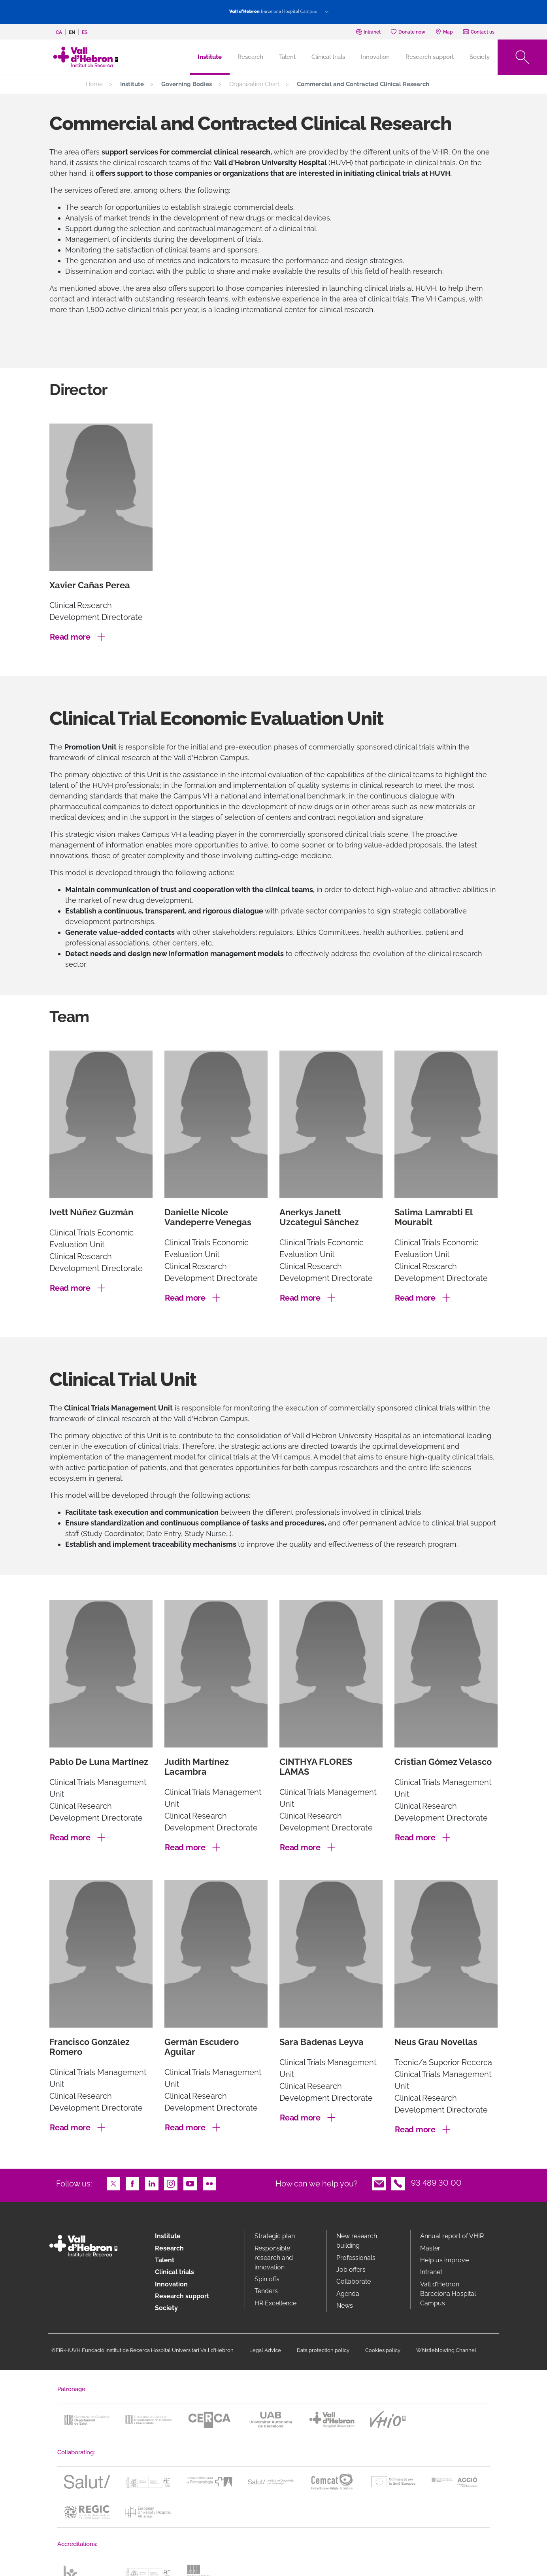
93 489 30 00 (436, 2183)
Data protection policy (323, 2350)
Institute (168, 2236)
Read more (70, 637)
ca (59, 32)
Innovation (375, 56)
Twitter (113, 2183)
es (84, 32)
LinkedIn (151, 2183)
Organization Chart (254, 84)
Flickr (209, 2183)
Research (250, 56)
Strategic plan (275, 2236)
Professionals (355, 2258)
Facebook (132, 2183)
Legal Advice (265, 2350)
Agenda (347, 2293)
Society (480, 56)
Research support (430, 56)
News (344, 2305)
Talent (287, 56)
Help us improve (444, 2260)
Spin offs (267, 2279)
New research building (356, 2240)
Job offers (351, 2269)
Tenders (266, 2291)
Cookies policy (382, 2350)
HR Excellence (275, 2303)
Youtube (190, 2183)
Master (430, 2248)
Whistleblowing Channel (446, 2350)
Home (94, 84)
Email (379, 2183)
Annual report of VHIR (452, 2236)
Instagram (170, 2183)
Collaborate (353, 2281)
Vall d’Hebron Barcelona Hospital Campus (448, 2293)
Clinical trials (328, 56)
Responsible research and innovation (274, 2258)
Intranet (431, 2272)
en (72, 32)
